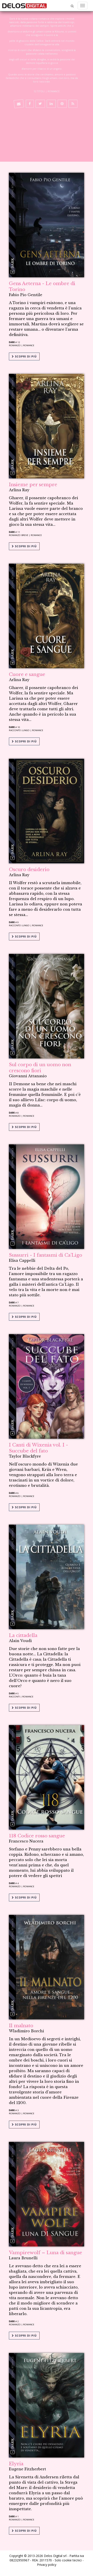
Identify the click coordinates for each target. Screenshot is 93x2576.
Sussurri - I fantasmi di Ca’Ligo (45, 1255)
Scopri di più (24, 356)
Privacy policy (46, 2564)
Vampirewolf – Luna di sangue (45, 2253)
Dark (12, 342)
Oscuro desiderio (29, 869)
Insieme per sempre (33, 484)
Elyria (16, 2464)
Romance (54, 48)
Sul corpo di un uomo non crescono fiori (40, 1067)
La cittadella (23, 1635)
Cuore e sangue (27, 674)
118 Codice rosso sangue (37, 1836)
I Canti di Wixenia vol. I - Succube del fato (38, 1448)
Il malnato (21, 2026)
